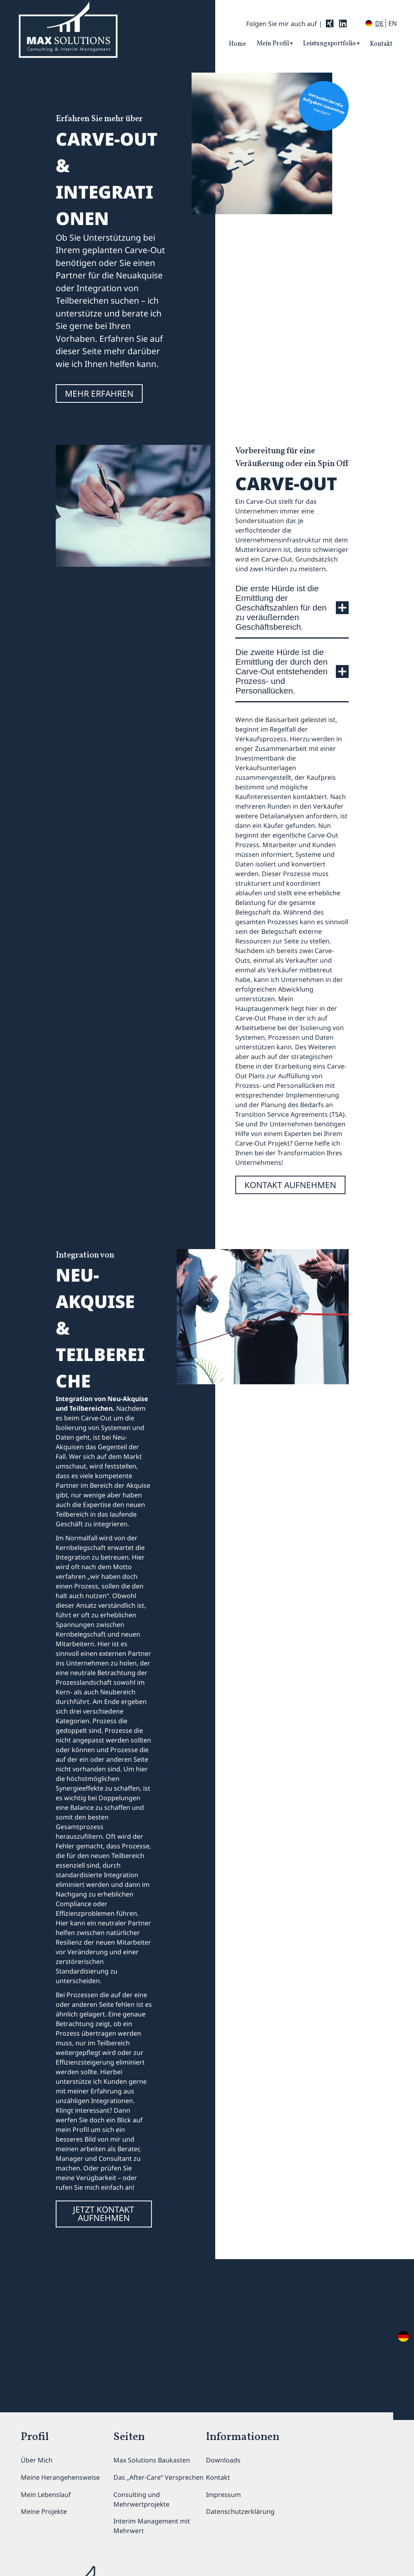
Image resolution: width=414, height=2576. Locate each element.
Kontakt (381, 44)
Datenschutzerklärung (240, 2511)
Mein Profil (272, 43)
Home (237, 44)
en (392, 23)
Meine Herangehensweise (60, 2477)
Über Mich (37, 2460)
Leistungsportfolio (329, 43)
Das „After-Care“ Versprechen (158, 2477)
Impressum (223, 2494)
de (379, 23)
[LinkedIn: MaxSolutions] (343, 23)
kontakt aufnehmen (290, 1185)
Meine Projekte (44, 2511)
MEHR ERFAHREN (99, 393)
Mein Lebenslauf (46, 2494)
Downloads (223, 2460)
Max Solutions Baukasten (151, 2460)
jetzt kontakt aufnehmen (103, 2213)
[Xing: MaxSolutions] (329, 23)
